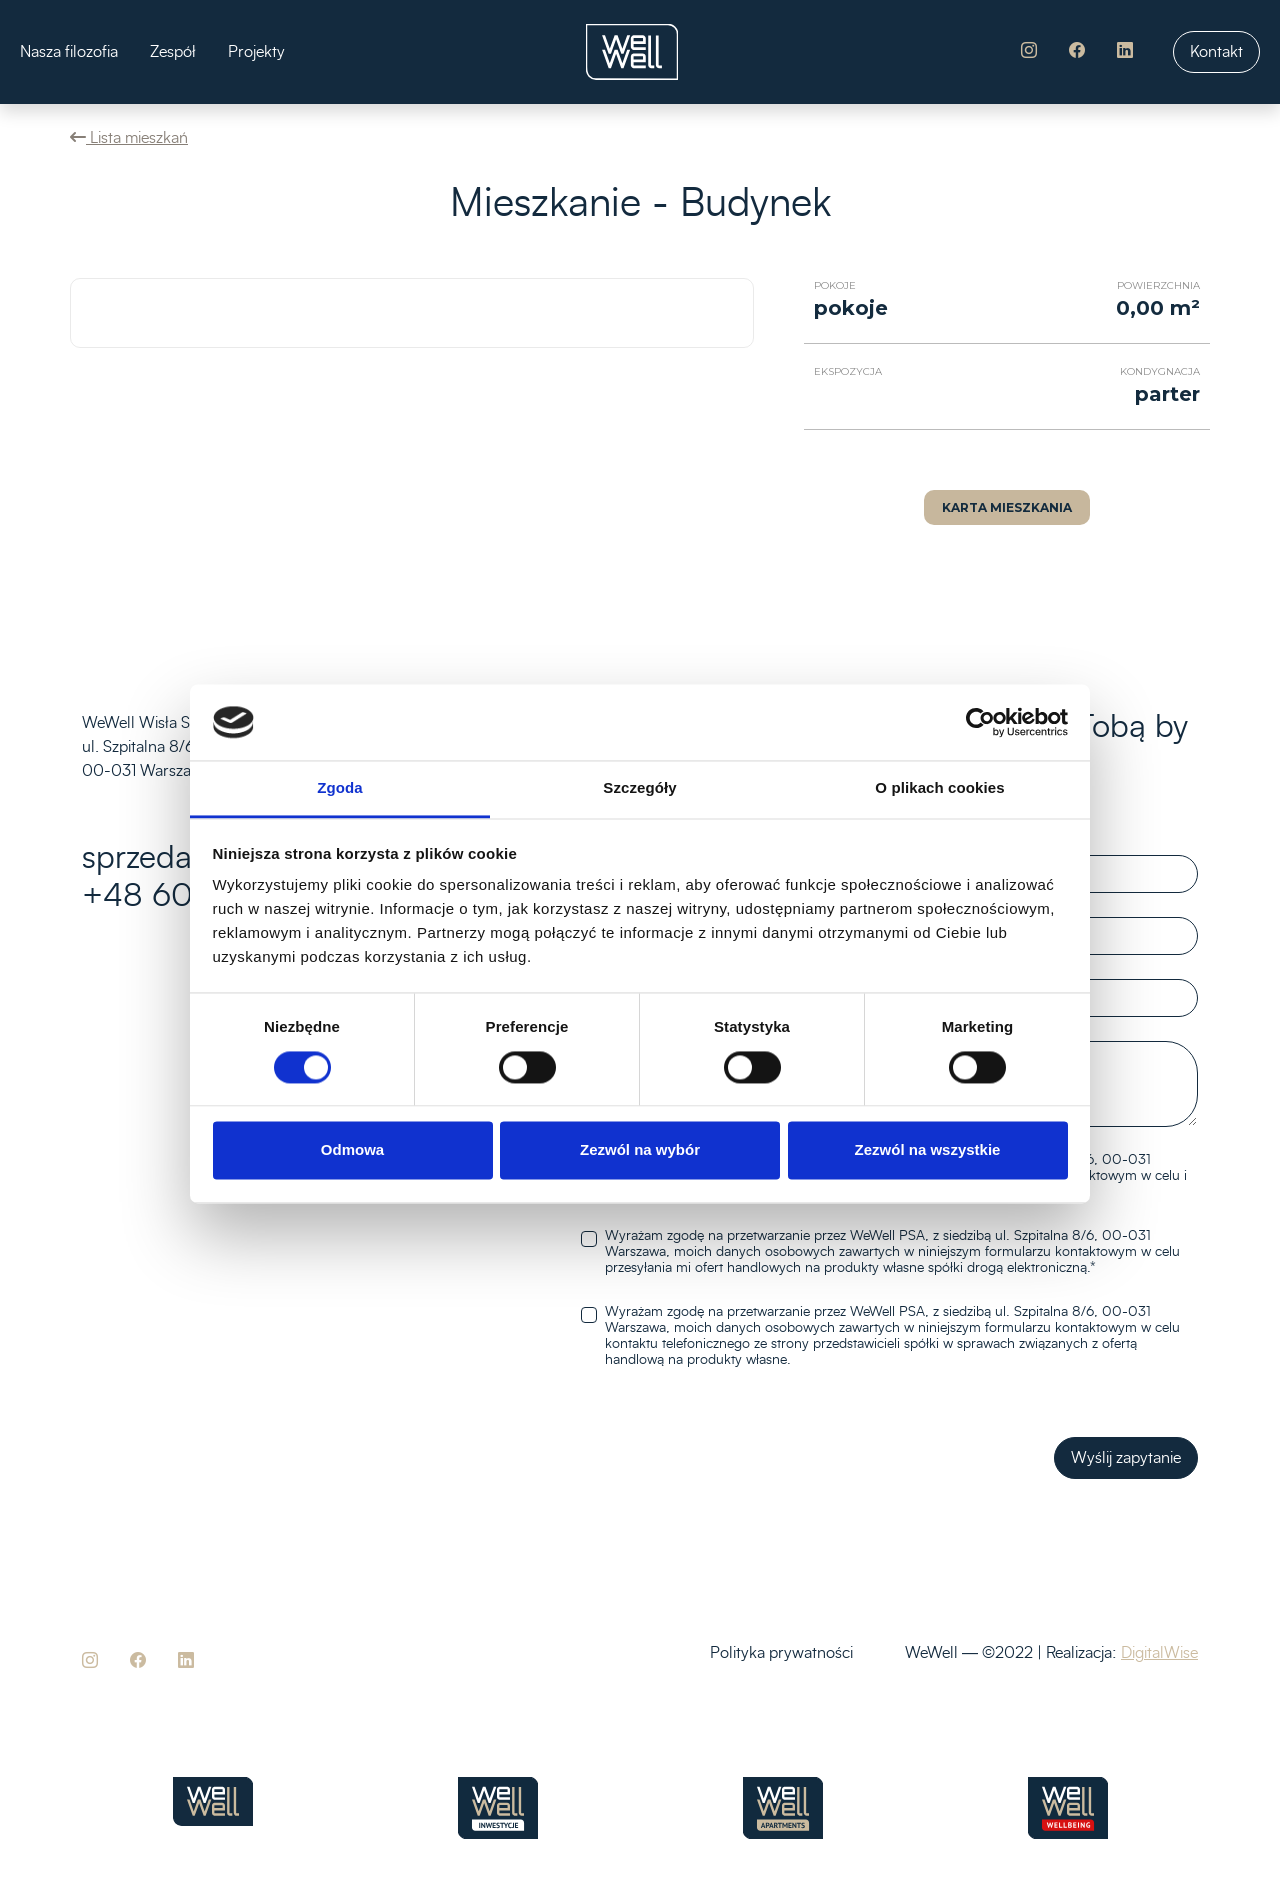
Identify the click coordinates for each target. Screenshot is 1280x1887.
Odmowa (352, 1150)
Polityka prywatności (781, 1653)
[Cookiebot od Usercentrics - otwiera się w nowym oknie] (980, 722)
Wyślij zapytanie (1126, 1458)
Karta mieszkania (1007, 507)
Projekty (256, 52)
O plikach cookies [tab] (939, 788)
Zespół (173, 52)
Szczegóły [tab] (639, 788)
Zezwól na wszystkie (928, 1150)
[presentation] (709, 1458)
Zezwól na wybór (640, 1150)
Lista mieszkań (129, 137)
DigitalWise (1159, 1653)
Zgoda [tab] (340, 788)
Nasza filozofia (69, 52)
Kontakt (1216, 52)
